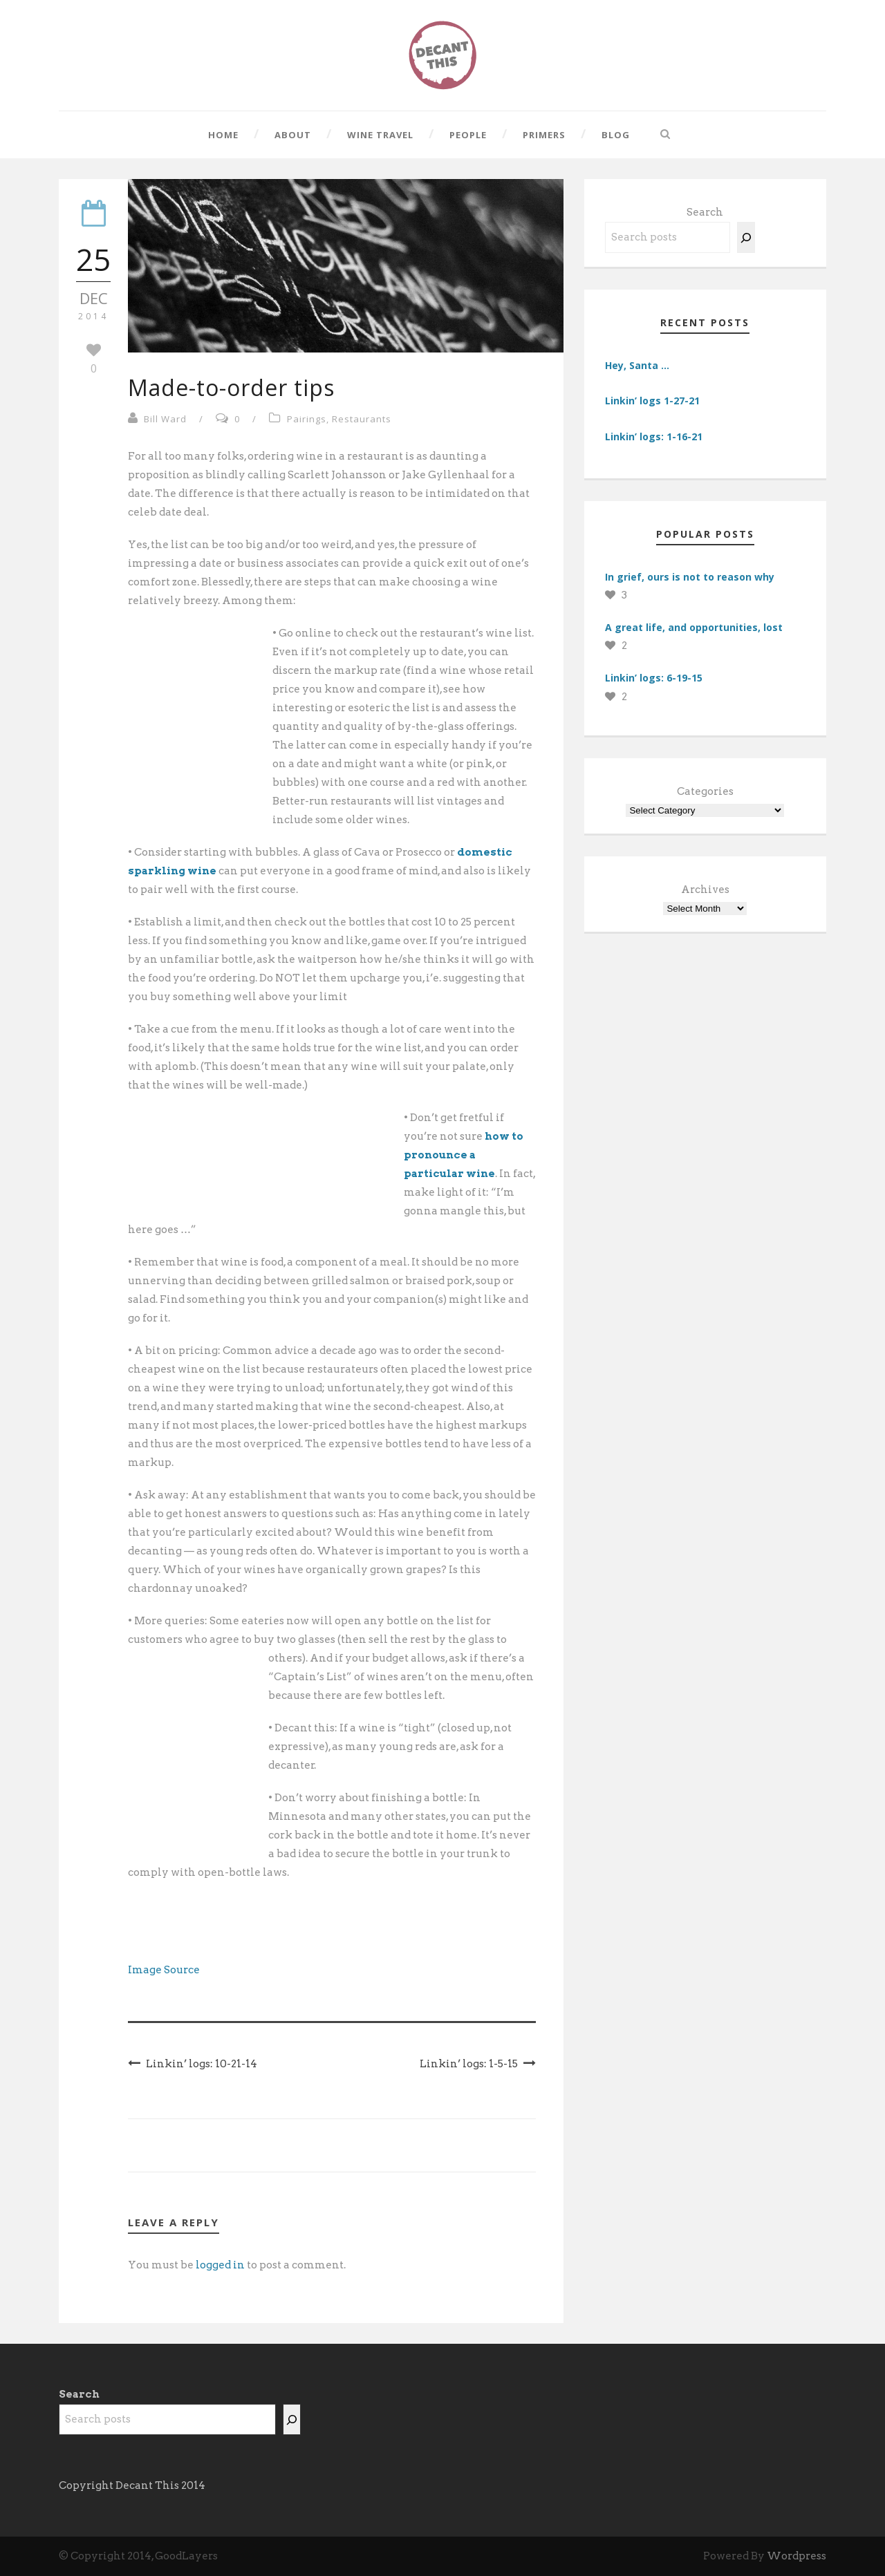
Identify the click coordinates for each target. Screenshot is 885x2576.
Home (223, 135)
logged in (220, 2265)
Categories (705, 791)
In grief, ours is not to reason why (689, 576)
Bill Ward (165, 419)
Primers (544, 135)
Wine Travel (380, 135)
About (292, 135)
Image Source (164, 1970)
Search (705, 212)
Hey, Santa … (637, 365)
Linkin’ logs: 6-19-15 (653, 677)
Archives (705, 889)
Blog (616, 135)
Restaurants (361, 419)
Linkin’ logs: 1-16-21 (653, 436)
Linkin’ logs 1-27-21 (652, 400)
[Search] (746, 237)
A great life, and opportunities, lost (694, 627)
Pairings (306, 419)
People (468, 135)
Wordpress (796, 2556)
